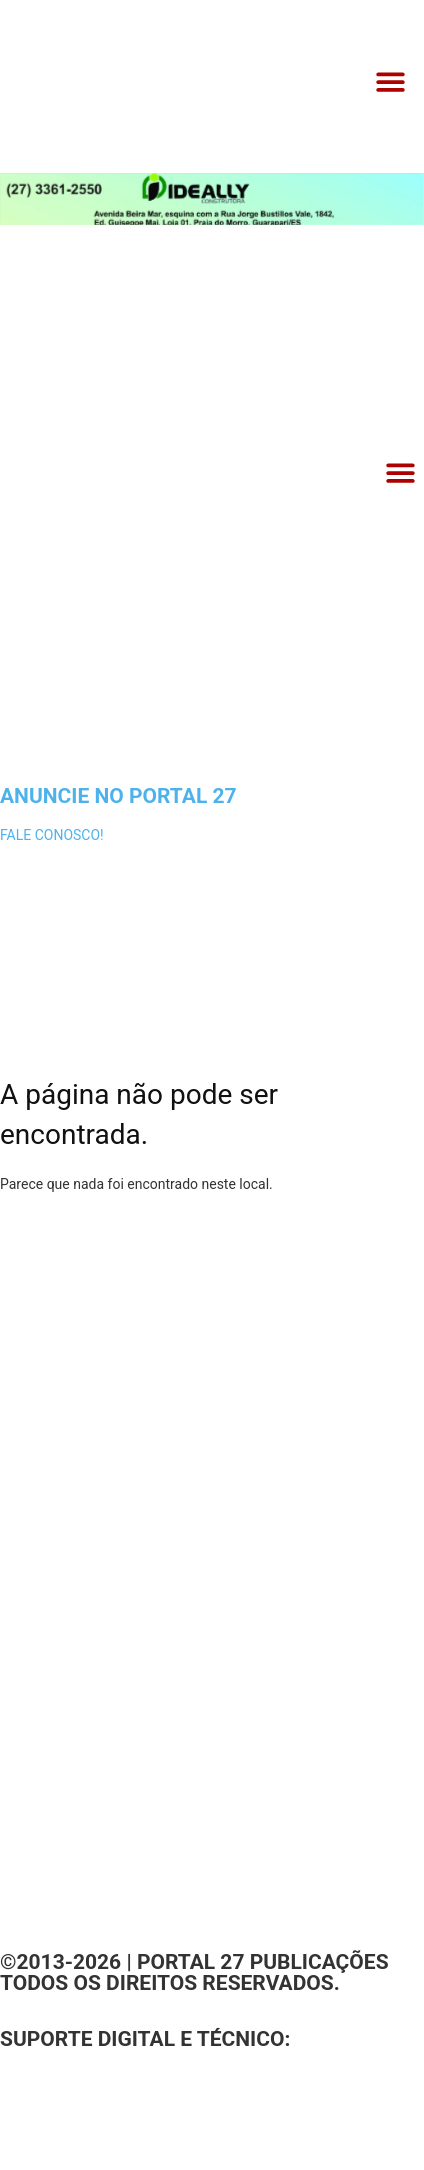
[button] (391, 82)
